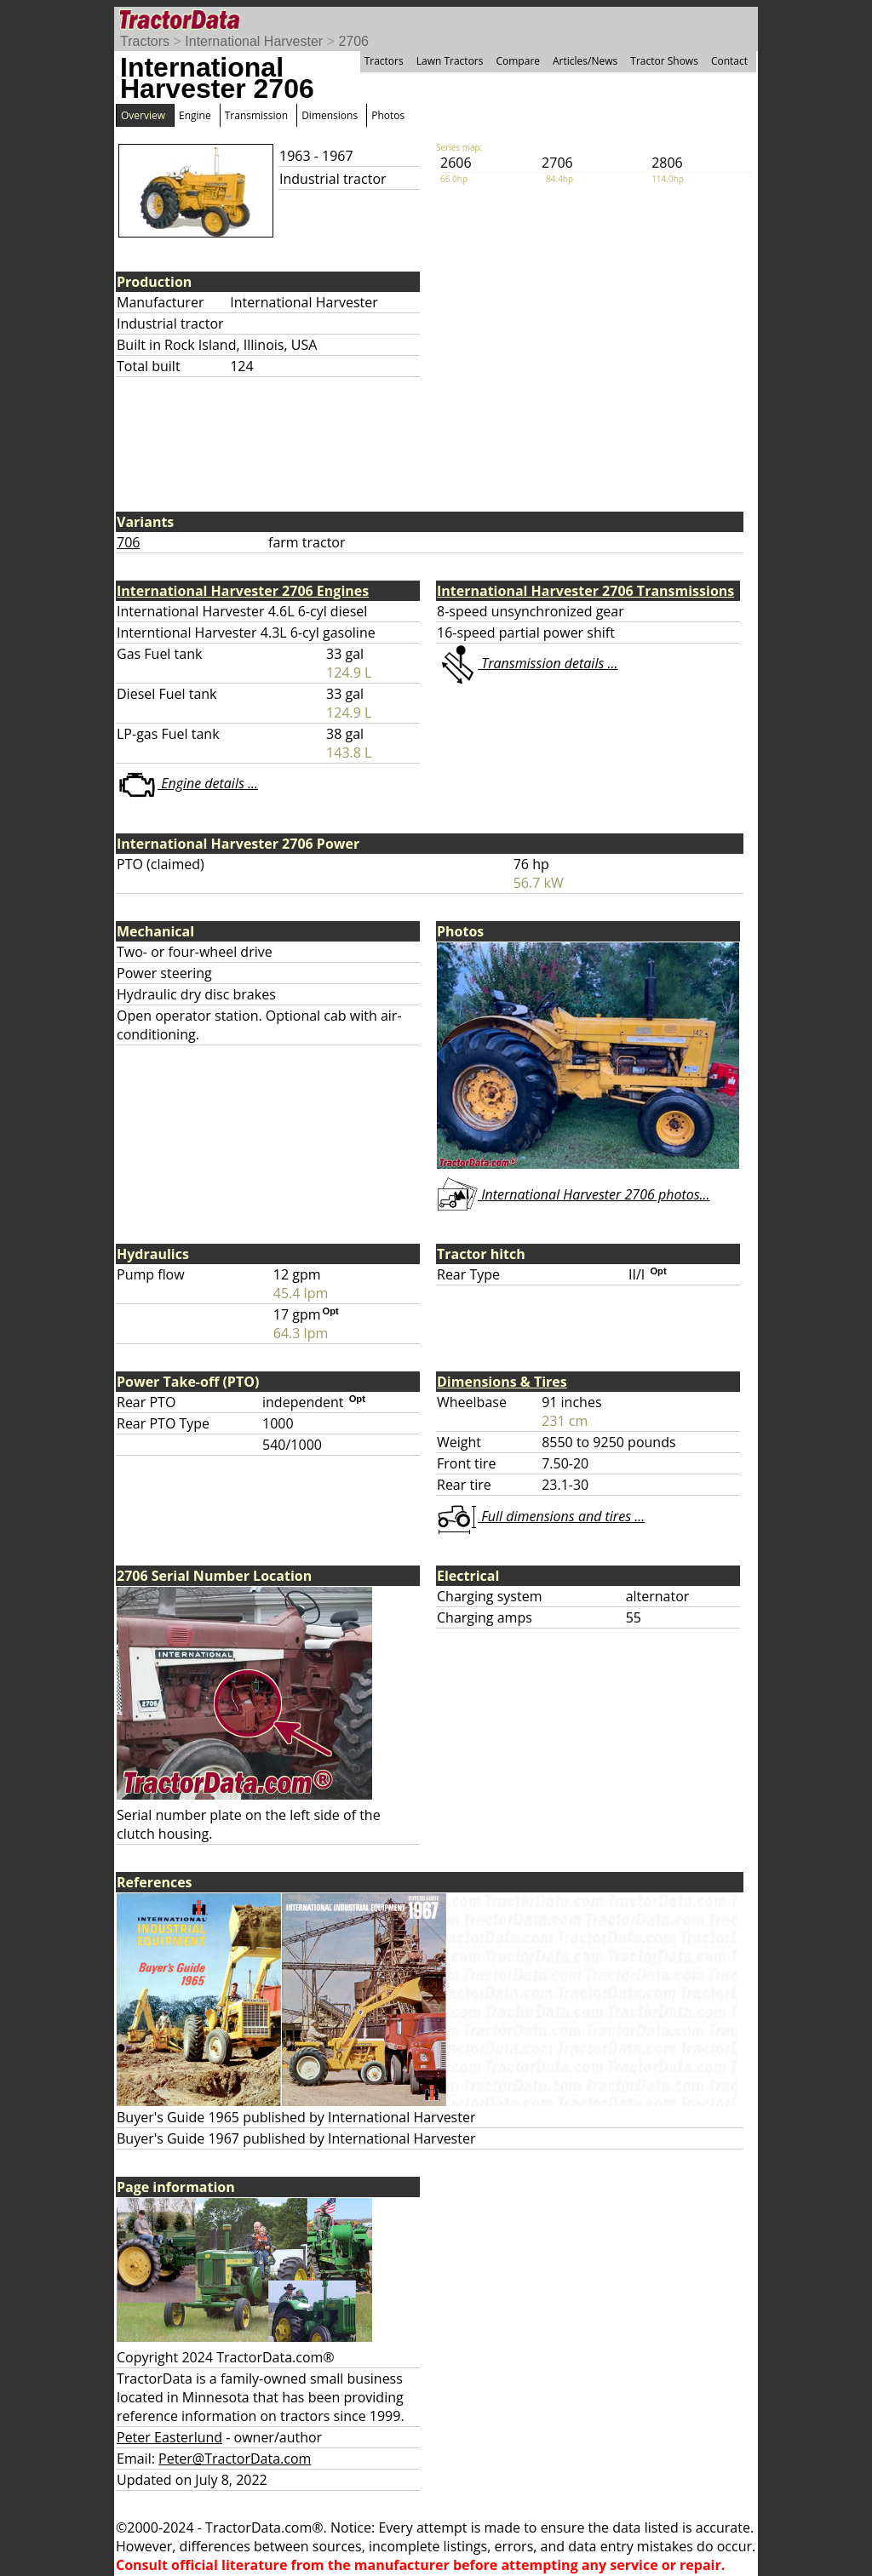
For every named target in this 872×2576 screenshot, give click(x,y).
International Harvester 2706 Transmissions (585, 590)
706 (128, 542)
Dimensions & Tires (502, 1381)
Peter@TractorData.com (234, 2458)
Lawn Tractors (450, 61)
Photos (387, 115)
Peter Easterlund (169, 2437)
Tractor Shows (664, 61)
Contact (729, 61)
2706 (353, 41)
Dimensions (329, 115)
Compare (518, 61)
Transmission (256, 115)
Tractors (144, 41)
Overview (143, 115)
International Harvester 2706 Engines (243, 590)
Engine (195, 115)
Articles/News (585, 61)
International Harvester (254, 41)
